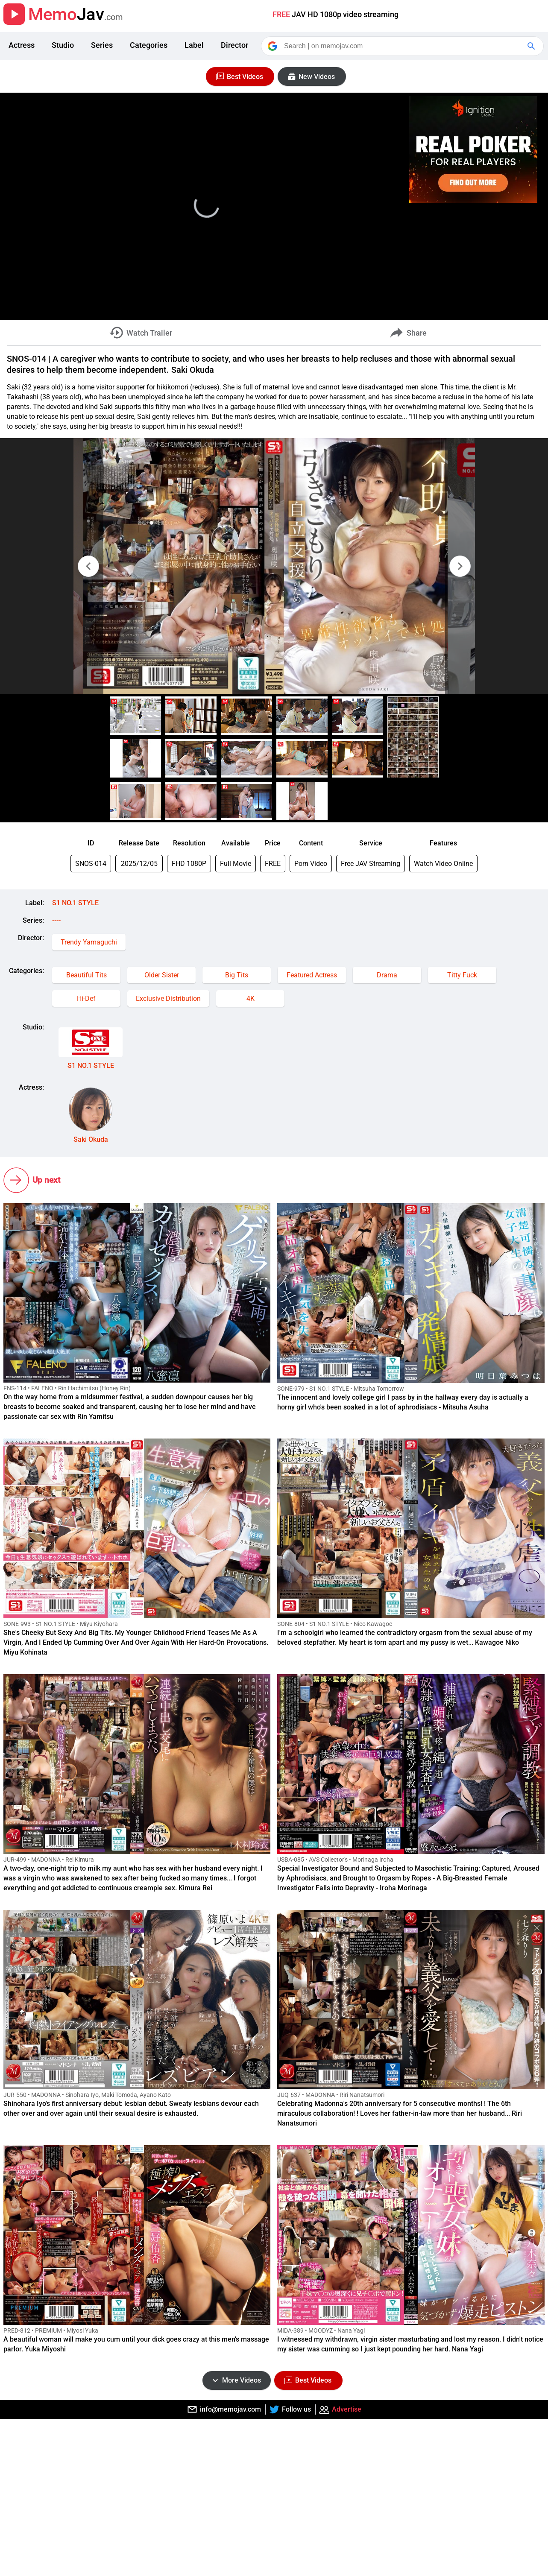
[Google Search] (532, 46)
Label (194, 45)
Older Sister (161, 975)
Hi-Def (86, 998)
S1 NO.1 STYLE (75, 903)
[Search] (403, 46)
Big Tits (236, 975)
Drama (387, 975)
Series (102, 45)
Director (234, 45)
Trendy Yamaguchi (89, 942)
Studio (63, 45)
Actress (22, 45)
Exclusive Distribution (168, 998)
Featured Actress (312, 975)
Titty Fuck (462, 975)
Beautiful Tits (86, 975)
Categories (148, 45)
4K (250, 998)
